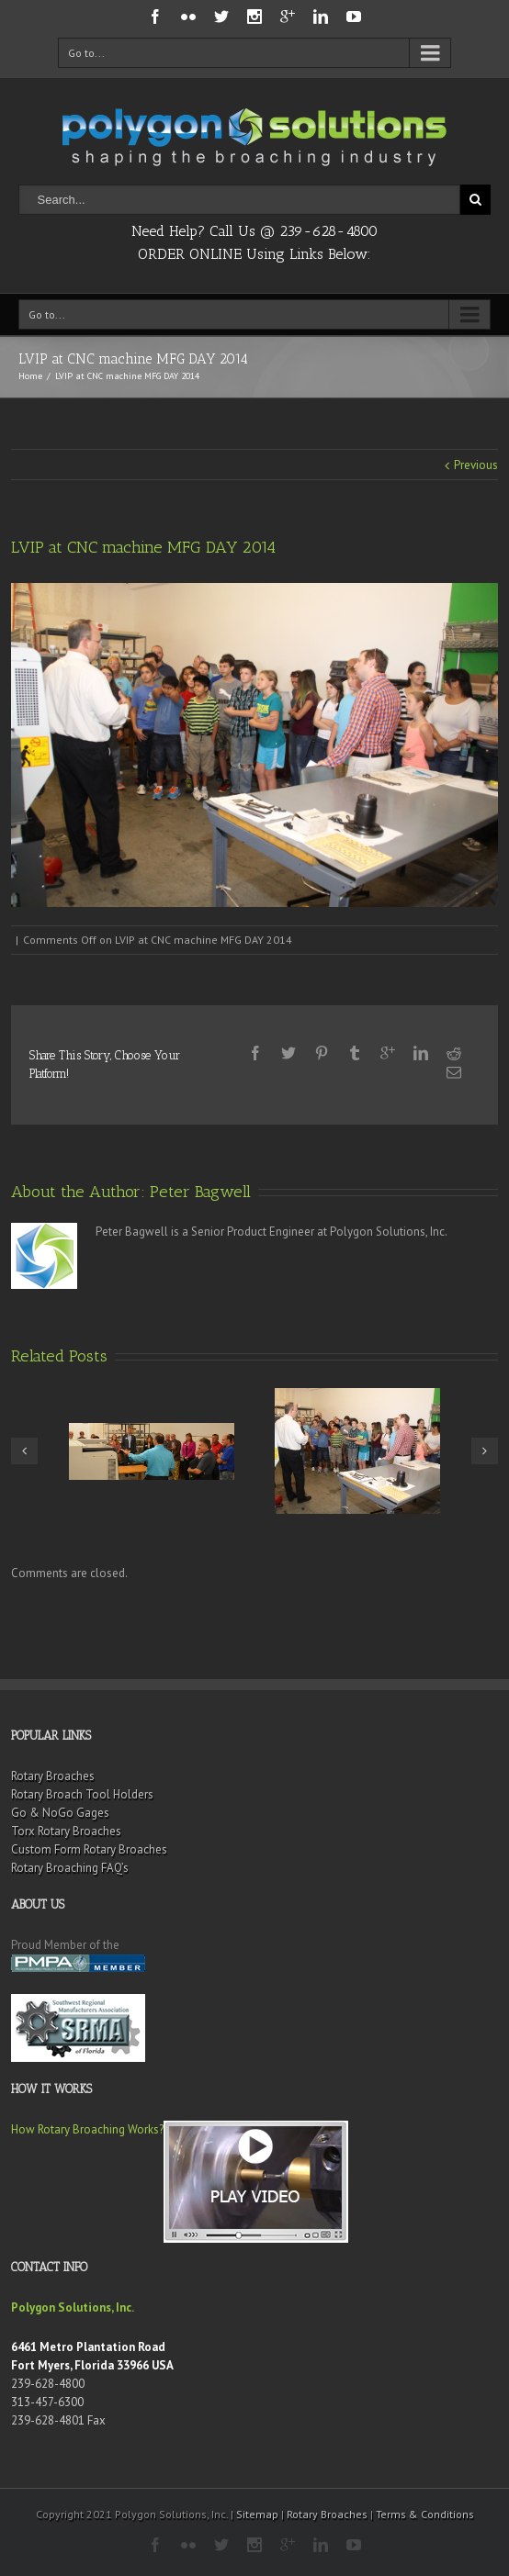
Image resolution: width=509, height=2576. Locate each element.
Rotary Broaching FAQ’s (70, 1868)
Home (30, 376)
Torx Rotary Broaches (66, 1831)
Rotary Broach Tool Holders (82, 1794)
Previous (476, 465)
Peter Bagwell (200, 1192)
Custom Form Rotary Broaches (89, 1849)
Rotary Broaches (53, 1776)
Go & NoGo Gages (60, 1812)
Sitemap (257, 2514)
